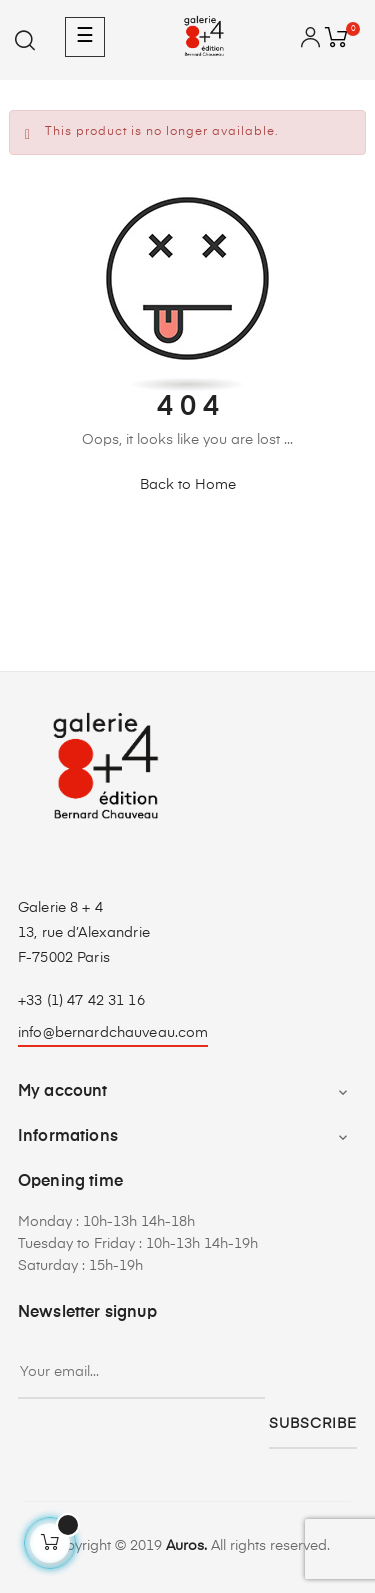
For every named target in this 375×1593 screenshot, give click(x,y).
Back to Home (188, 485)
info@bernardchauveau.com (113, 1033)
